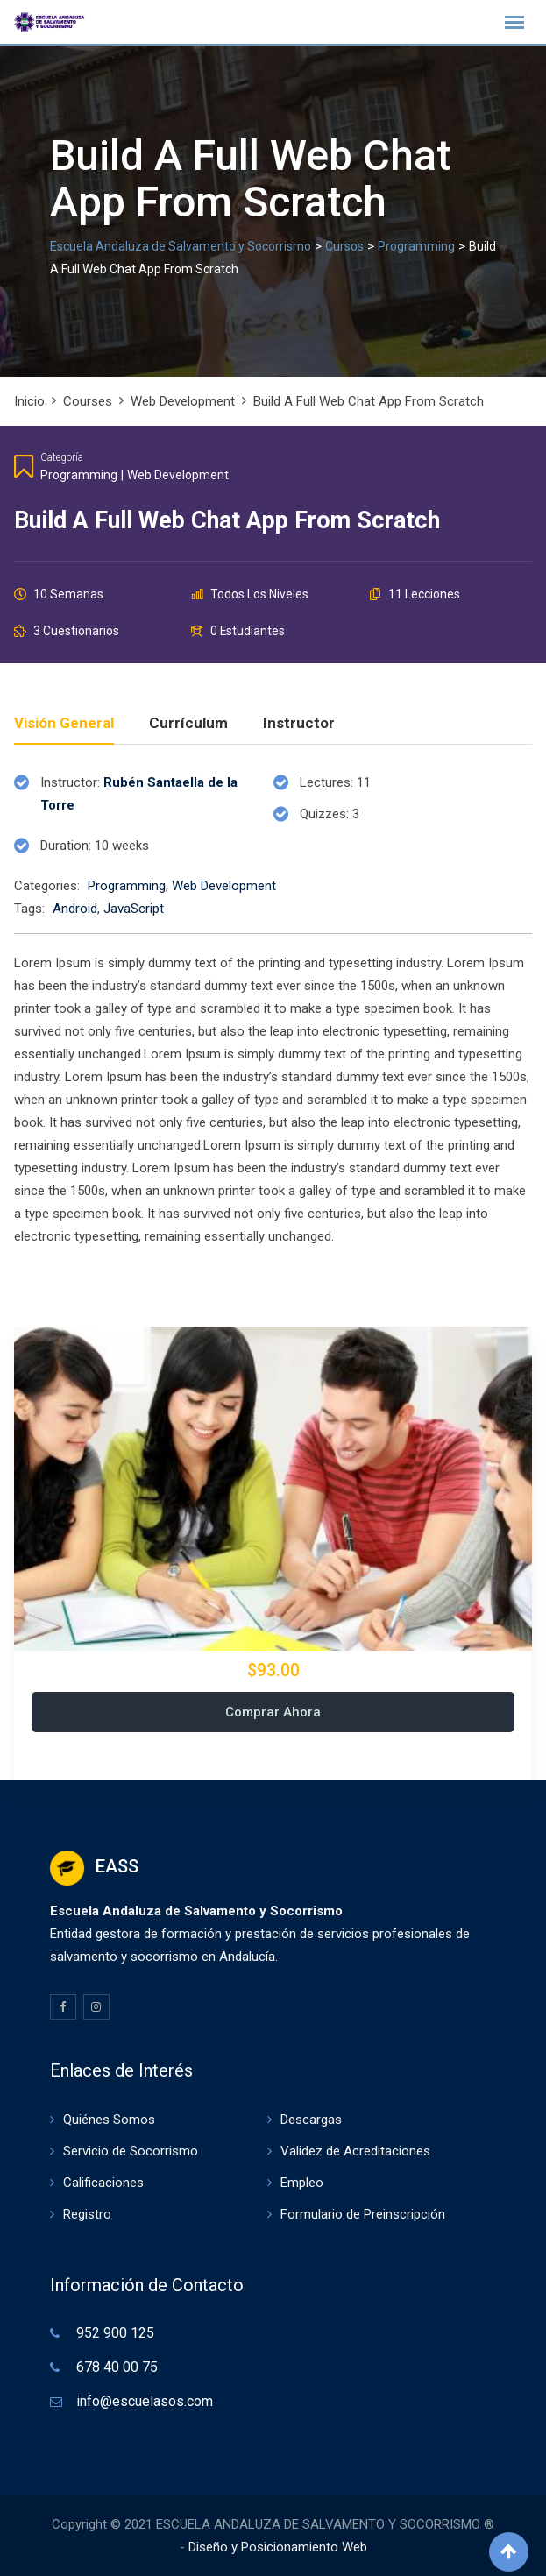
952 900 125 (115, 2333)
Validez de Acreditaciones (355, 2151)
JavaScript (133, 908)
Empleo (301, 2182)
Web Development (178, 475)
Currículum (188, 724)
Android (75, 908)
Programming (78, 475)
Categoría (61, 457)
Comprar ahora (273, 1712)
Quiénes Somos (109, 2119)
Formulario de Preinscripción (362, 2214)
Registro (87, 2214)
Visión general (64, 724)
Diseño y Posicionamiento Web (277, 2547)
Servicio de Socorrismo (130, 2151)
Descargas (311, 2119)
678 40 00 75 (117, 2367)
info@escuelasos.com (144, 2401)
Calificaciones (103, 2182)
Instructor (299, 724)
